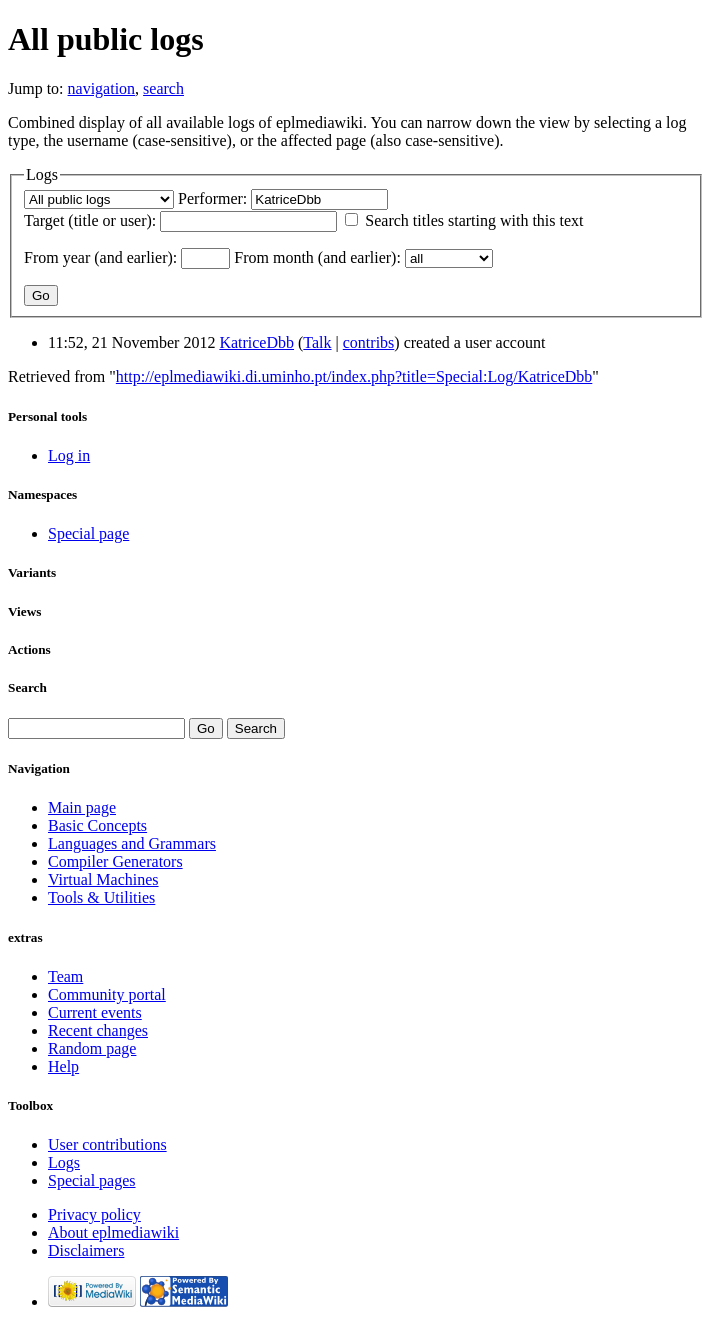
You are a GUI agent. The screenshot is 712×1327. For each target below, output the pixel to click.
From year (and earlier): (100, 257)
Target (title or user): (90, 220)
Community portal (107, 994)
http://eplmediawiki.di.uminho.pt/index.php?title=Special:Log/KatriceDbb (354, 376)
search (163, 88)
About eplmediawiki (113, 1232)
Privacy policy (94, 1214)
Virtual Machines (103, 879)
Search (27, 687)
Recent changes (98, 1030)
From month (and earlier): (317, 257)
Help (63, 1066)
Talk (317, 342)
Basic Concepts (97, 825)
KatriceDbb (256, 342)
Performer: (212, 198)
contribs (369, 342)
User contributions (107, 1144)
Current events (95, 1012)
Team (65, 976)
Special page (88, 533)
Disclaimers (86, 1250)
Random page (92, 1048)
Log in (69, 455)
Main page (82, 807)
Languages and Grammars (132, 843)
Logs (64, 1162)
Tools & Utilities (101, 897)
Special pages (92, 1180)
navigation (102, 88)
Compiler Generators (115, 861)
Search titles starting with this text (474, 220)
